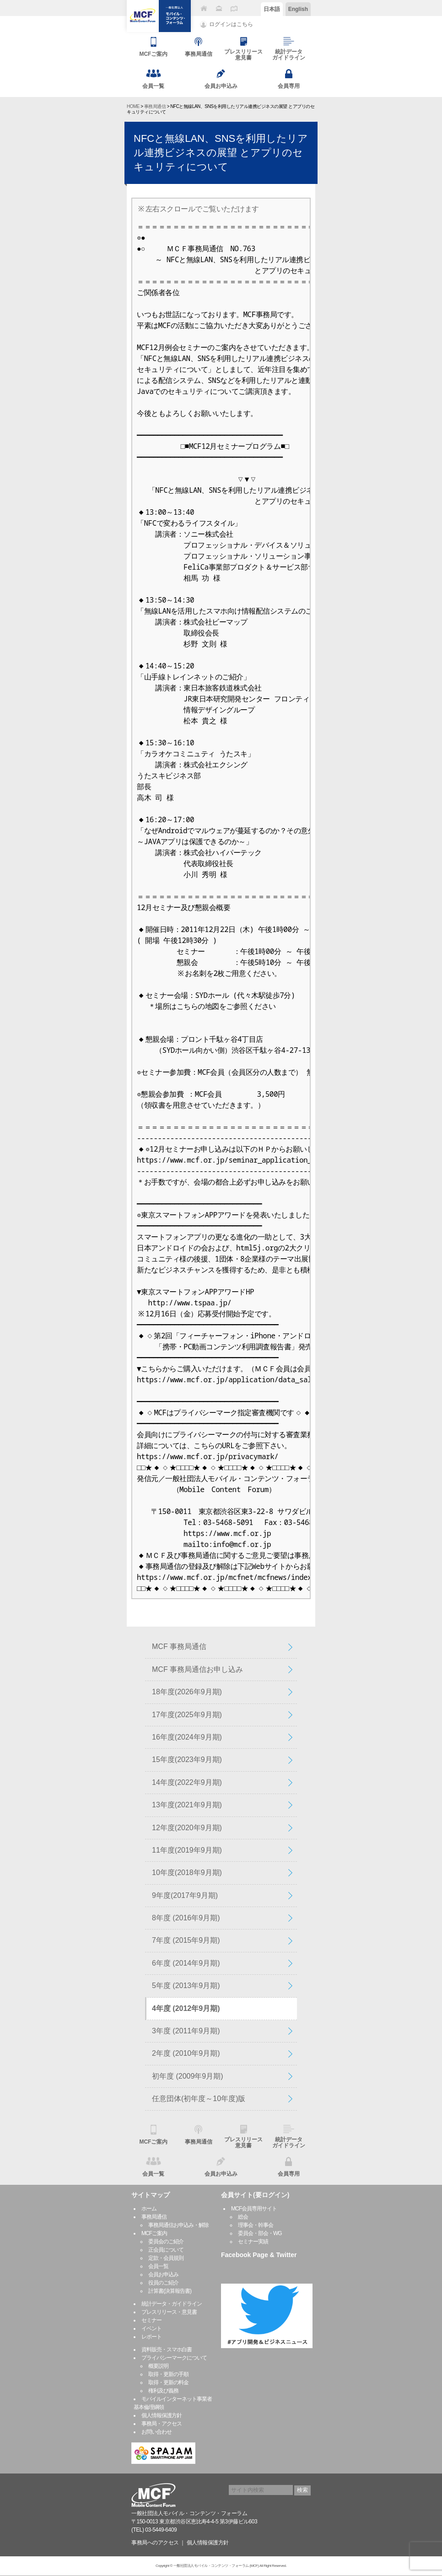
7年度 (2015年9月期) (186, 1940)
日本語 (272, 9)
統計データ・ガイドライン (171, 2304)
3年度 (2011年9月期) (186, 2031)
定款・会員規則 (165, 2258)
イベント (151, 2328)
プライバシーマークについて (174, 2358)
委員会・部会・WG (260, 2233)
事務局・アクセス (161, 2423)
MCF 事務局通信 (179, 1646)
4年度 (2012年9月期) (186, 2008)
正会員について (165, 2250)
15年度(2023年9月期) (187, 1759)
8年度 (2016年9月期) (186, 1918)
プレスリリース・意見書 (169, 2312)
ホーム (148, 2208)
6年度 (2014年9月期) (186, 1963)
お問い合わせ (156, 2432)
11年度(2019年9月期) (187, 1850)
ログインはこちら (231, 24)
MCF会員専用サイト (254, 2208)
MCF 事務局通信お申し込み (197, 1669)
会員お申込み (163, 2274)
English (298, 9)
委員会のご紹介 (165, 2241)
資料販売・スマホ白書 (166, 2349)
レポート (151, 2336)
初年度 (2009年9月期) (187, 2076)
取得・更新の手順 (168, 2374)
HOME (133, 106)
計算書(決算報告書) (169, 2291)
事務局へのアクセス (155, 2542)
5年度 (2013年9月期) (186, 1985)
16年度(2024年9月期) (187, 1737)
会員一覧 (158, 2266)
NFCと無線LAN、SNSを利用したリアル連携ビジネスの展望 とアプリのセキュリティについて (221, 152)
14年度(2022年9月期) (187, 1782)
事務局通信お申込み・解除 (178, 2225)
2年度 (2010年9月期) (186, 2053)
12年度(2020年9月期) (187, 1828)
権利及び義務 (163, 2390)
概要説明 (158, 2366)
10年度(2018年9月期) (187, 1872)
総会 (243, 2217)
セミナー (151, 2320)
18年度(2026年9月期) (187, 1692)
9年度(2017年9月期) (185, 1895)
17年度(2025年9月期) (187, 1715)
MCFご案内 (154, 2233)
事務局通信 (155, 106)
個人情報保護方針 (161, 2415)
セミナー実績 (253, 2241)
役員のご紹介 (163, 2283)
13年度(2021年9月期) (187, 1805)
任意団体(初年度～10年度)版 (198, 2098)
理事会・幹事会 (255, 2225)
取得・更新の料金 (168, 2382)
